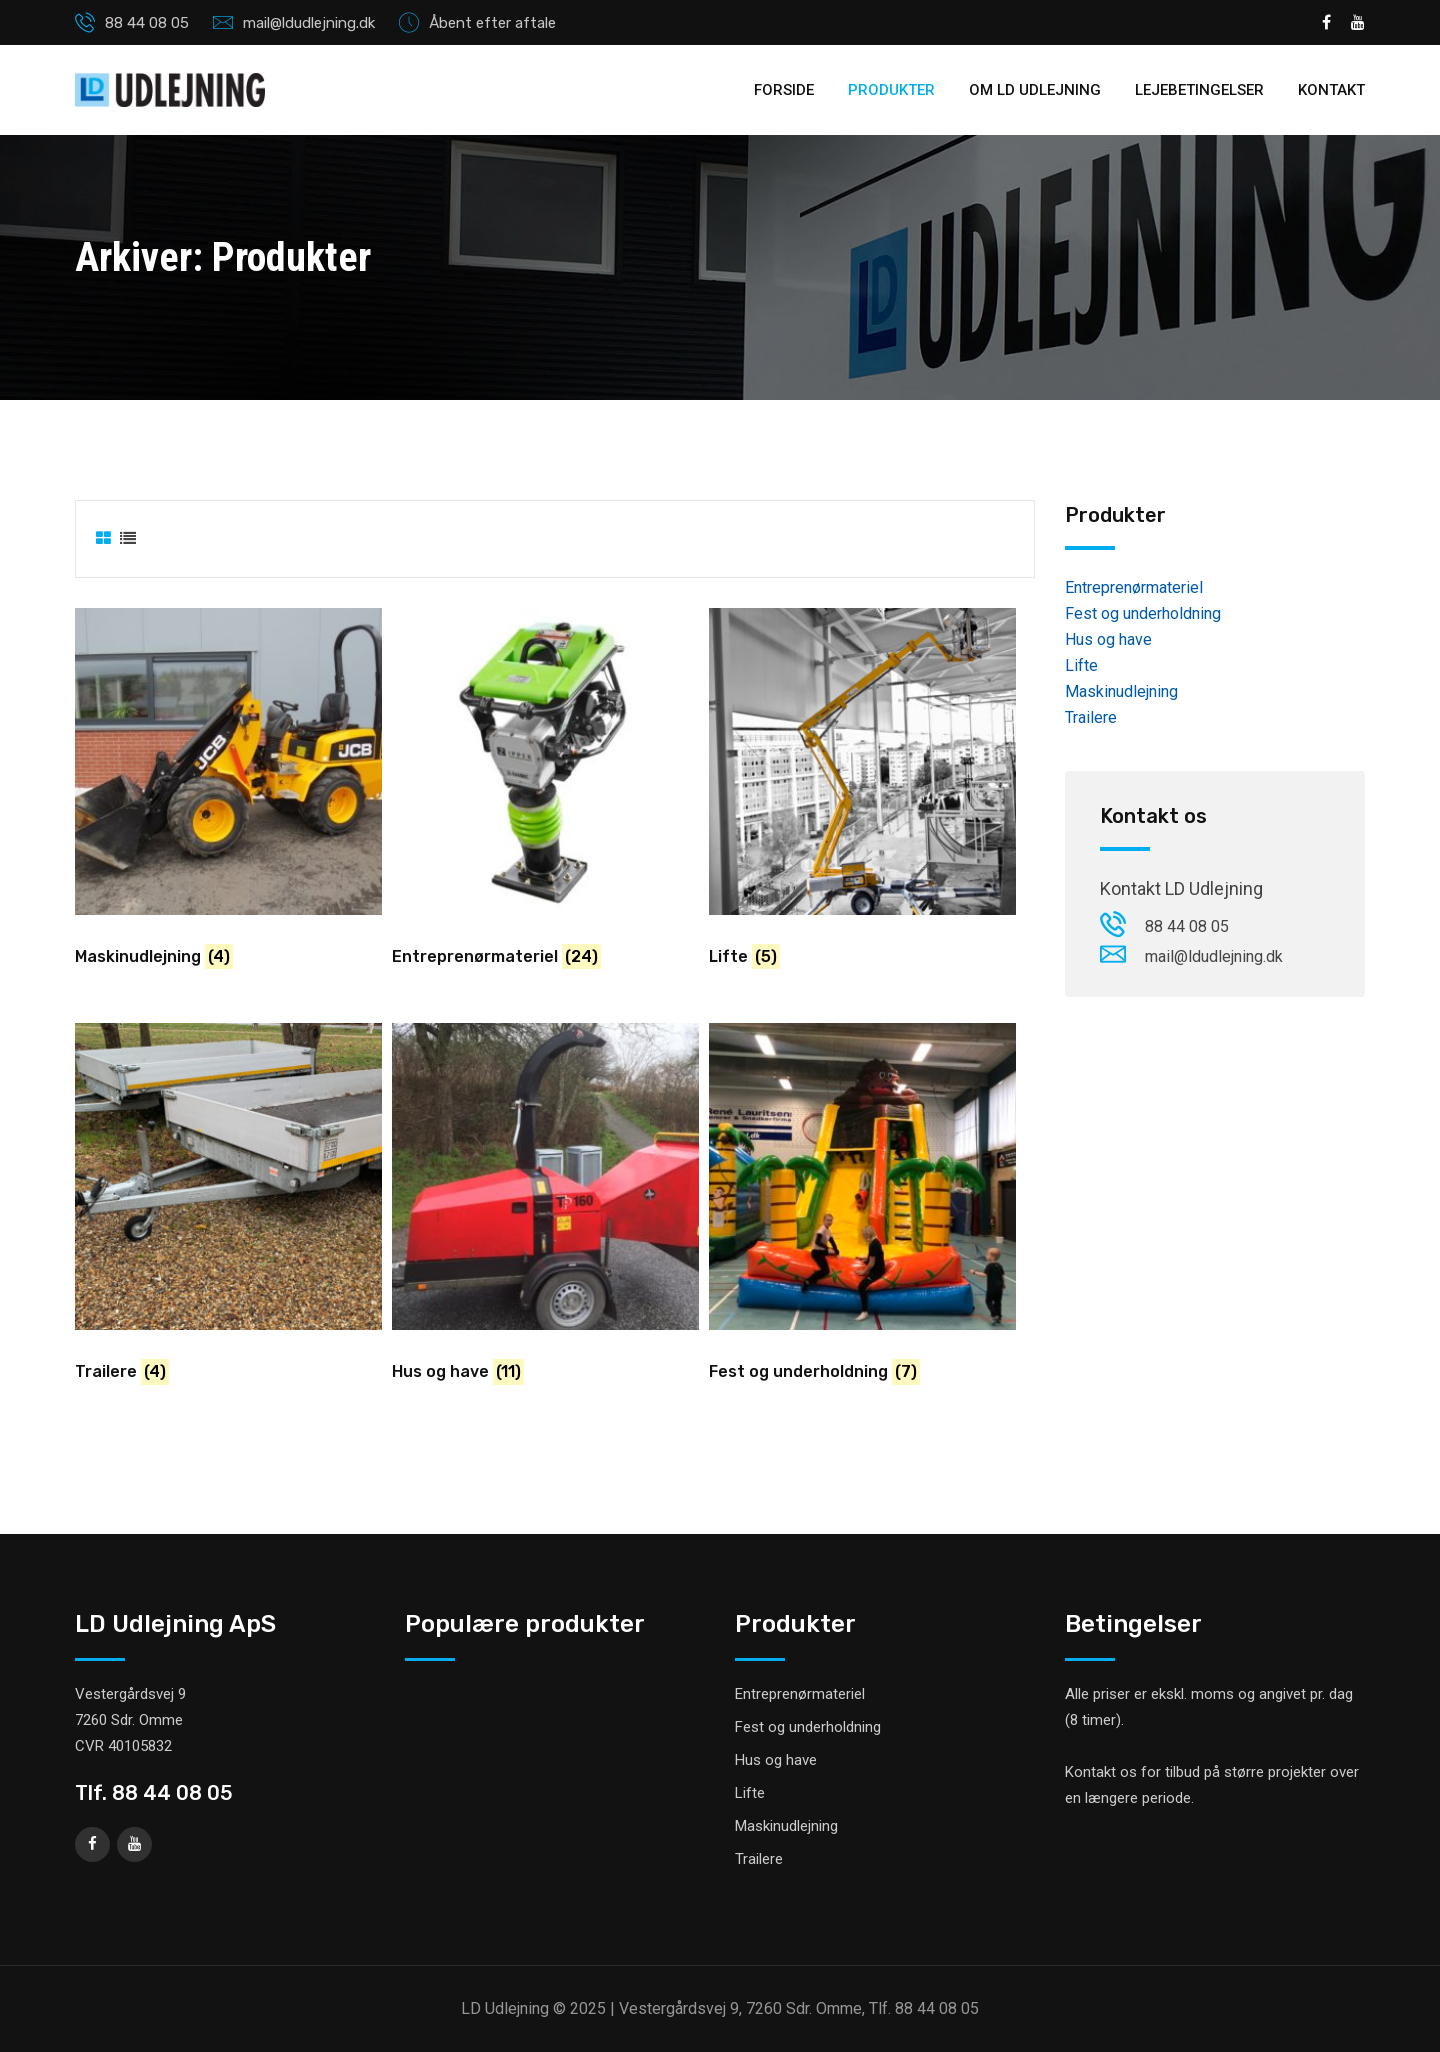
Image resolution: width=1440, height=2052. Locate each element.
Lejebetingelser (1199, 90)
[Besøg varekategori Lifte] (862, 795)
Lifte (1081, 665)
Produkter (891, 90)
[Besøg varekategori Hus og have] (545, 1210)
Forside (784, 90)
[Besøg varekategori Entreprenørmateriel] (545, 795)
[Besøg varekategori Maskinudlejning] (228, 795)
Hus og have (1108, 639)
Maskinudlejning (1121, 691)
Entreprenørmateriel (1134, 587)
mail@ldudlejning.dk (309, 23)
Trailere (1091, 717)
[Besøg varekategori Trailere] (228, 1210)
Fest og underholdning (1143, 613)
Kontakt (1331, 90)
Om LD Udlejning (1035, 90)
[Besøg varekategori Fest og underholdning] (862, 1210)
